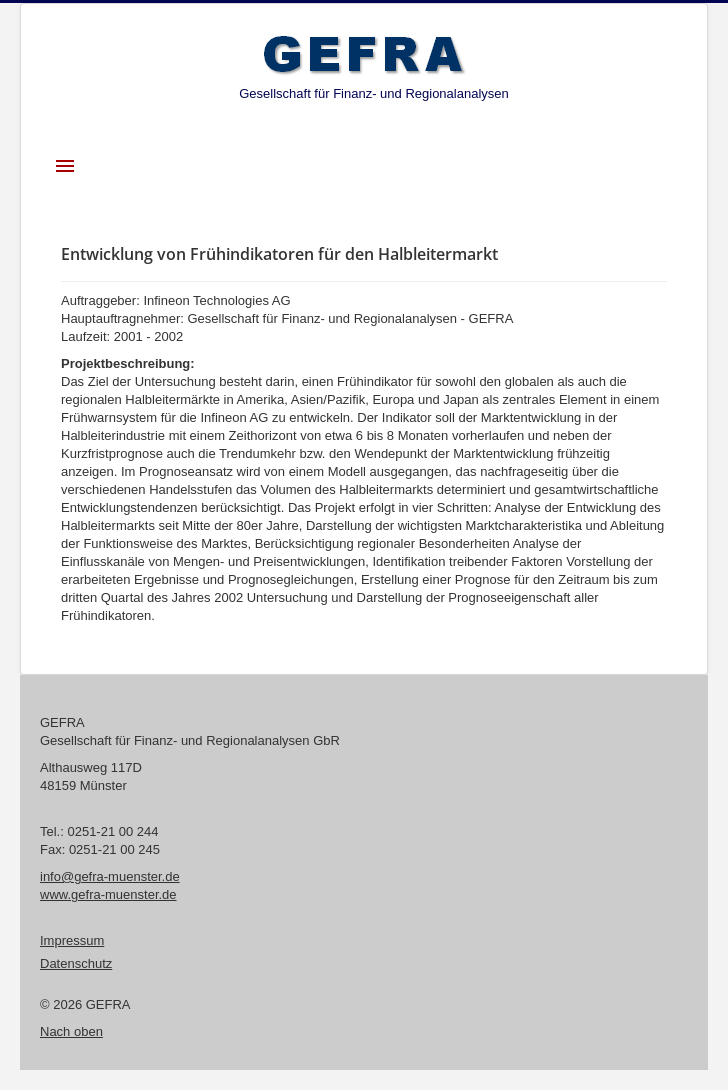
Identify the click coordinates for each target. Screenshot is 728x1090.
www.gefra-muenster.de (108, 894)
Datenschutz (76, 963)
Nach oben (71, 1031)
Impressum (72, 940)
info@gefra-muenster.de (110, 876)
